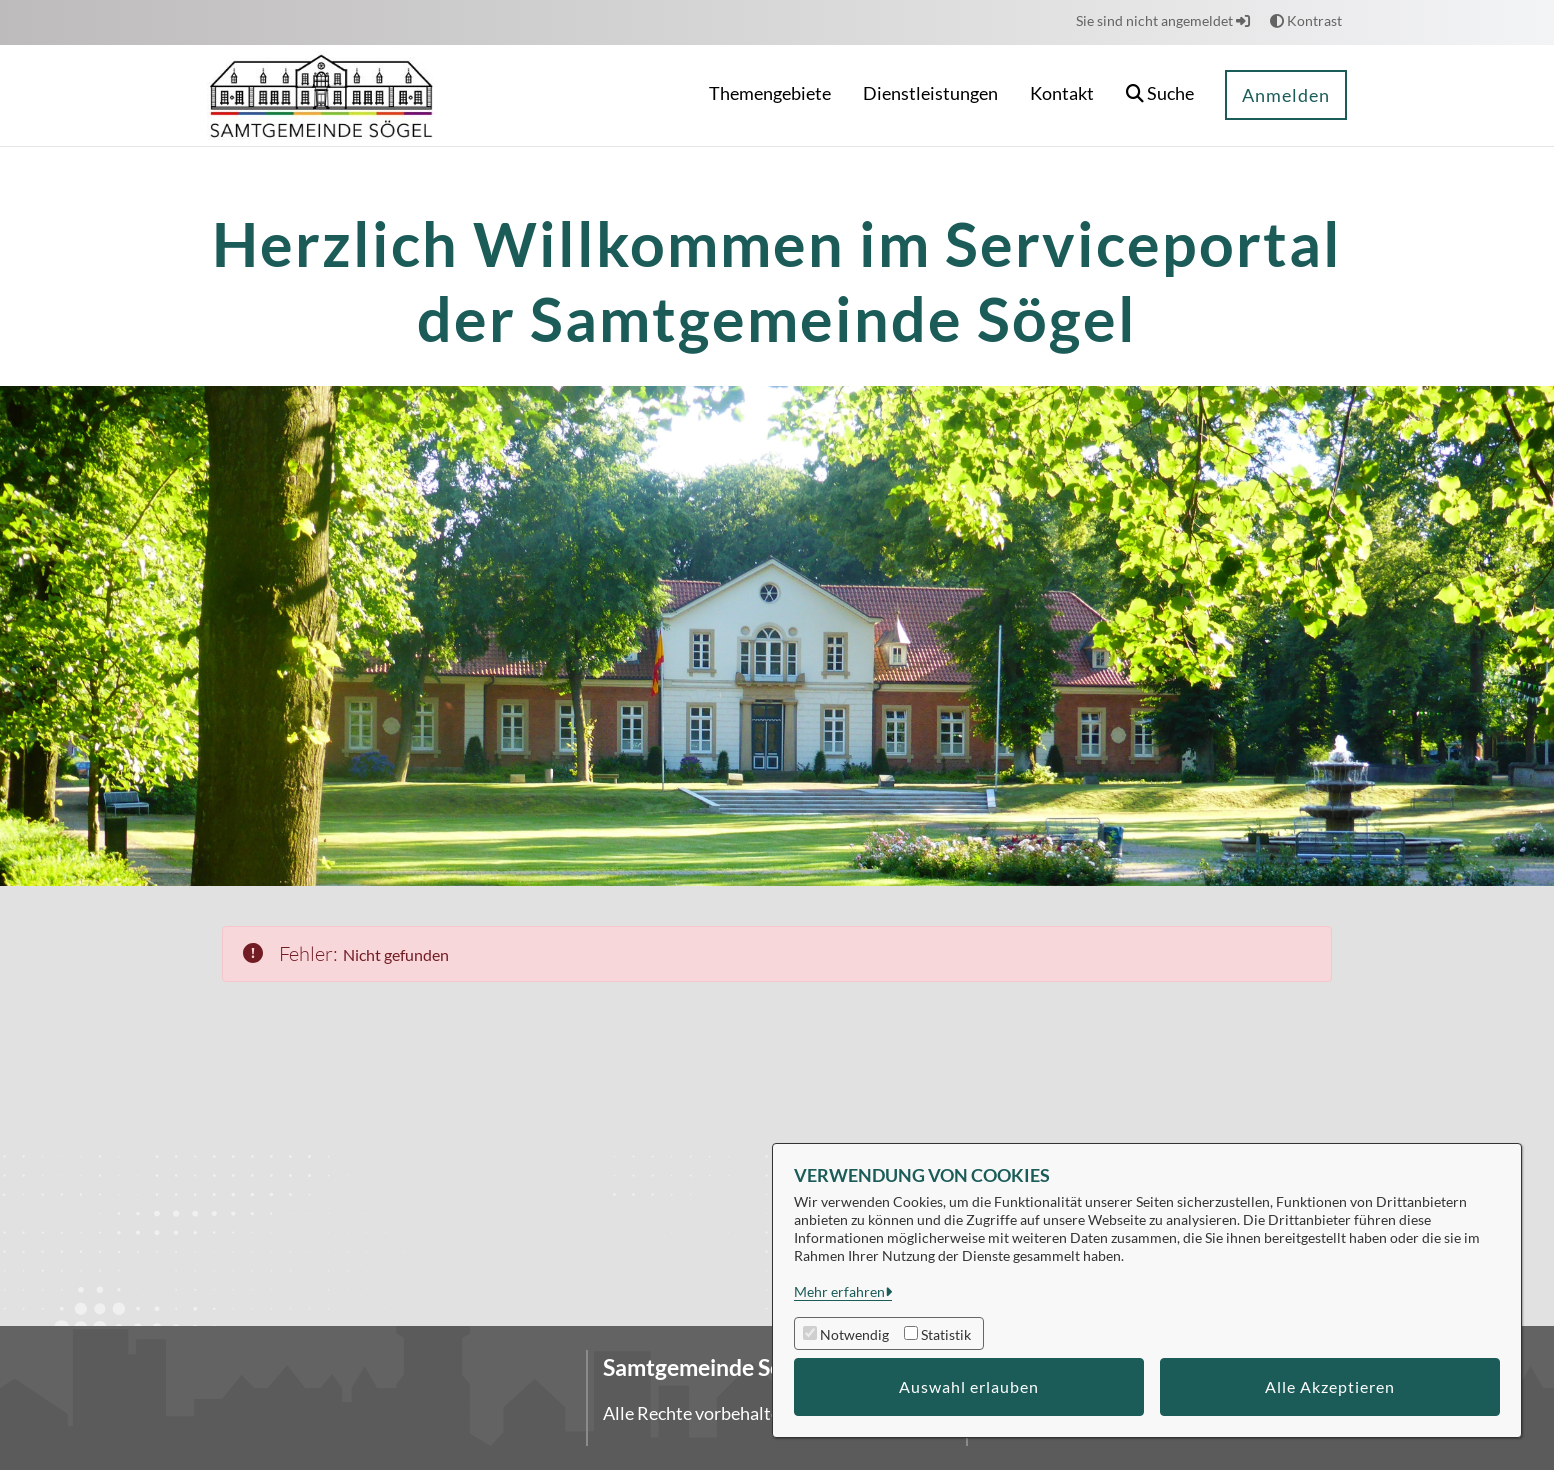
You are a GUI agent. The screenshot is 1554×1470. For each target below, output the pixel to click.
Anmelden (1286, 95)
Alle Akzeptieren (1330, 1386)
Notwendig (854, 1334)
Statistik (946, 1334)
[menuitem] (770, 95)
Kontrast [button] (1306, 20)
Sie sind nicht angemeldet (1163, 20)
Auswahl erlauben (969, 1386)
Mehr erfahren (839, 1291)
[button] (1160, 95)
